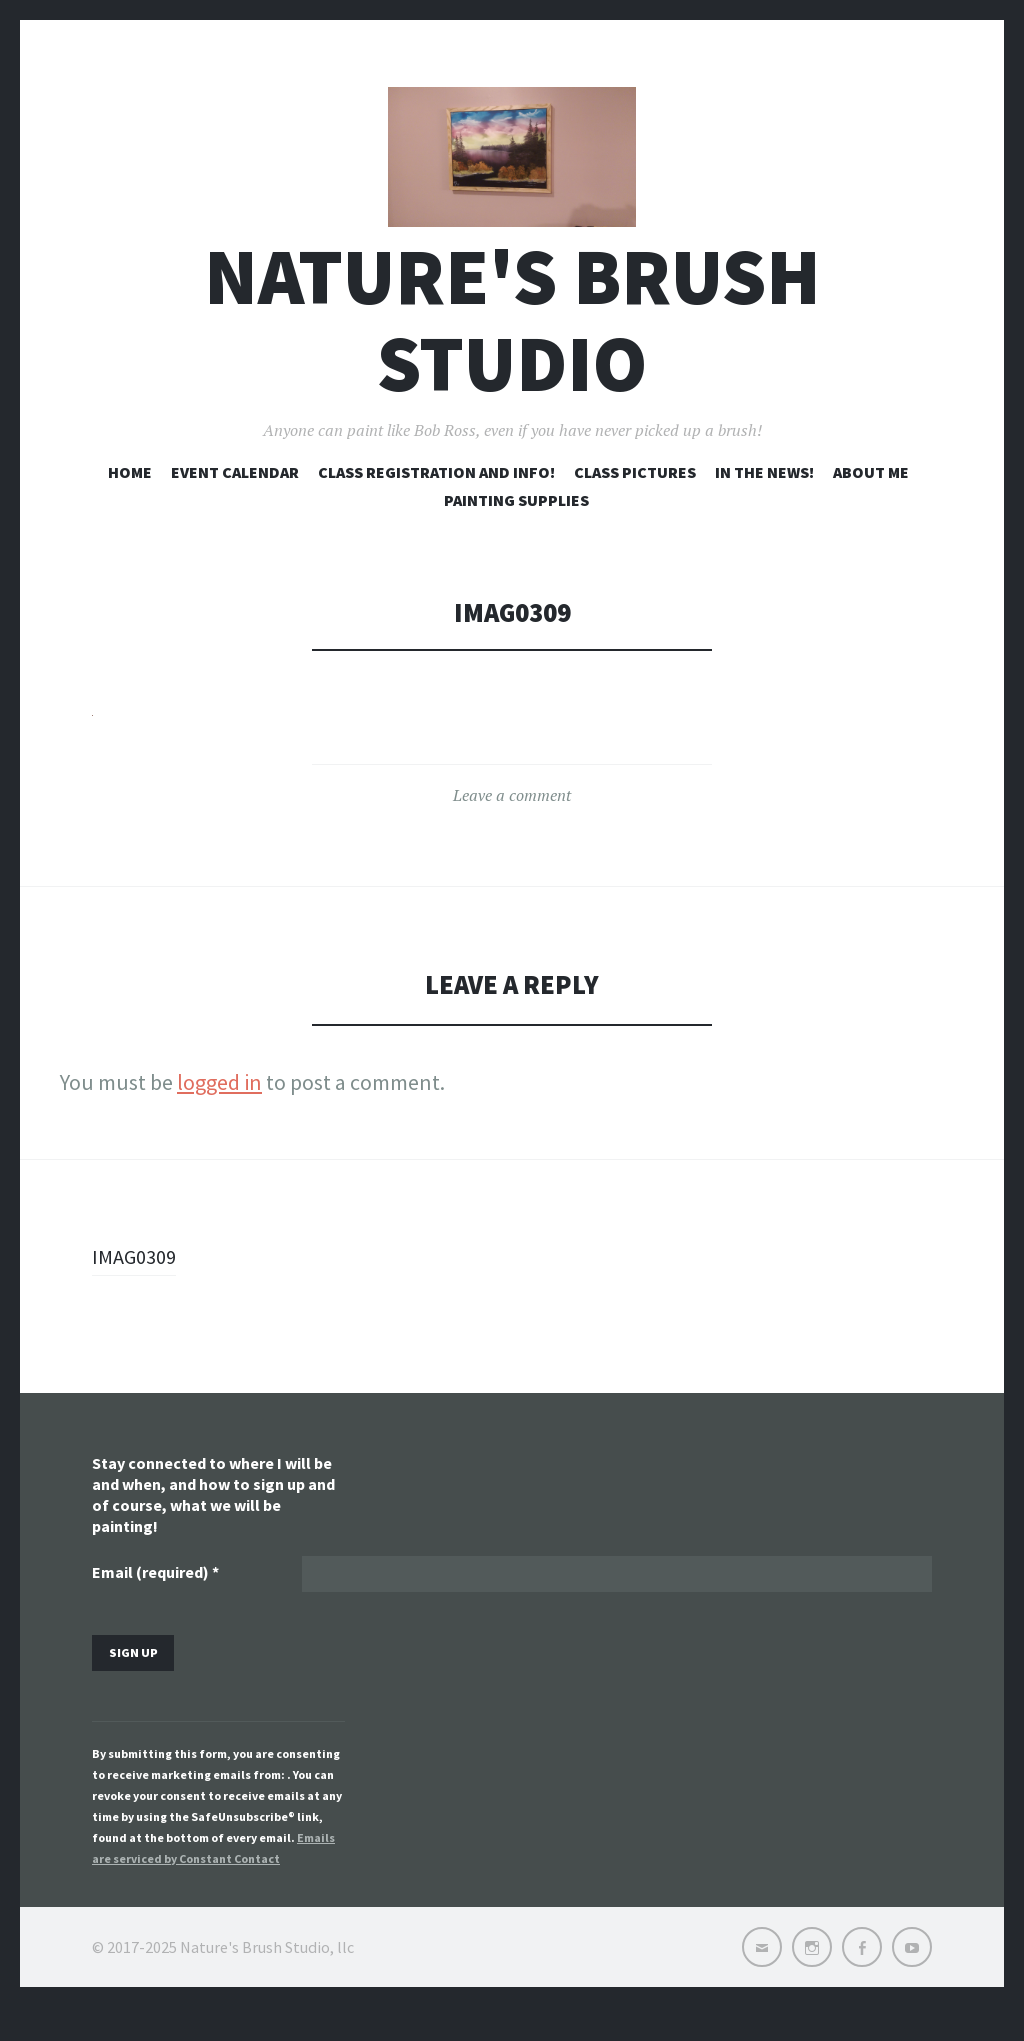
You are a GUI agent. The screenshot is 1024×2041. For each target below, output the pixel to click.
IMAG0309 (137, 1283)
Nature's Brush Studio (512, 347)
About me (871, 498)
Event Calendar (235, 498)
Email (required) (155, 1601)
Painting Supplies (516, 526)
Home (130, 498)
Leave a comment (512, 822)
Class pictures (635, 498)
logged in (219, 1109)
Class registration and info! (436, 498)
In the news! (764, 498)
